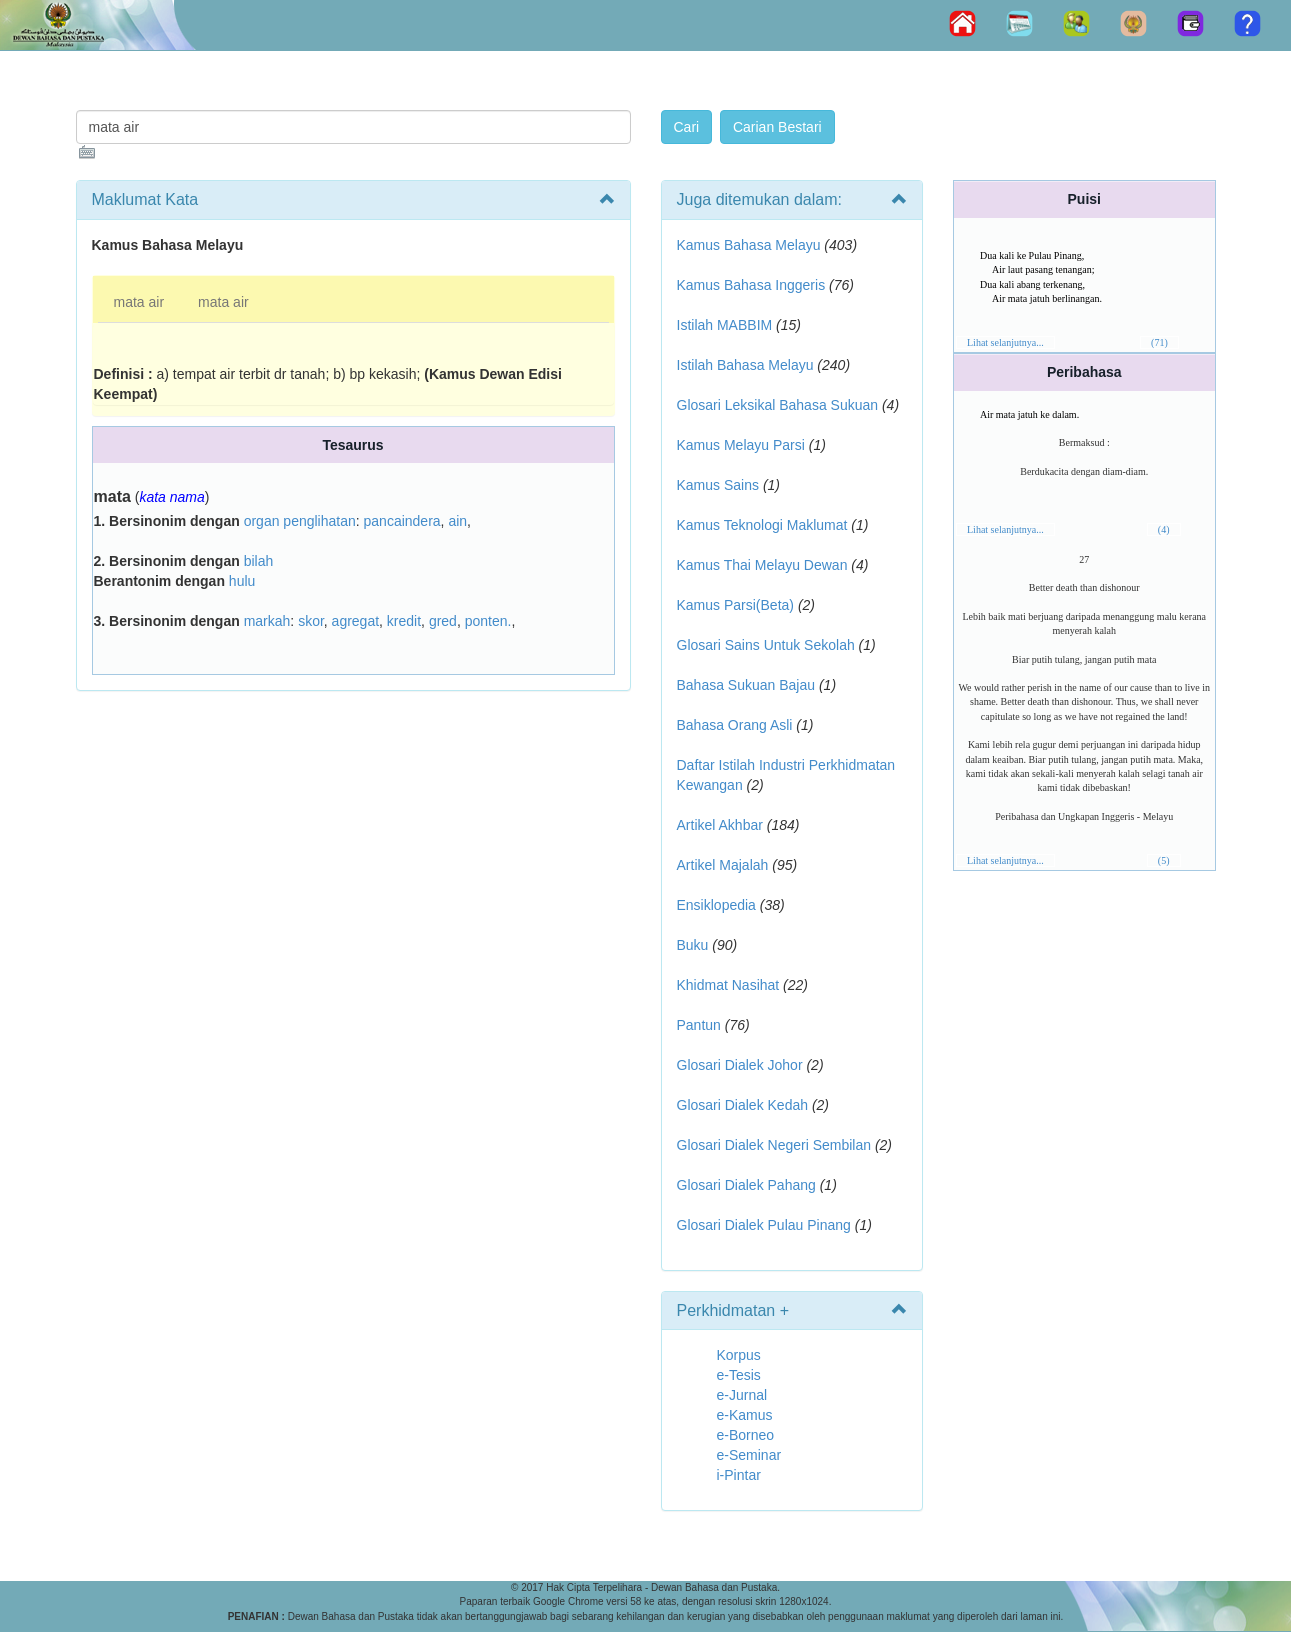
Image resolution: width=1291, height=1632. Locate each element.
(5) (1164, 860)
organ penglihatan (300, 521)
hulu (242, 581)
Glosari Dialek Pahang (746, 1185)
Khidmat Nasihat (728, 985)
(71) (1159, 342)
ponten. (488, 621)
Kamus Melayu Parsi (741, 445)
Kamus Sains (718, 485)
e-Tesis (739, 1375)
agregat (355, 621)
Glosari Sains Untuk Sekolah (766, 645)
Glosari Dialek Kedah (743, 1105)
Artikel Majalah (723, 865)
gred (443, 621)
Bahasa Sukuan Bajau (746, 685)
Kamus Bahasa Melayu (751, 245)
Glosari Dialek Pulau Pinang (764, 1225)
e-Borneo (746, 1435)
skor (311, 621)
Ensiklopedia (716, 905)
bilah (259, 561)
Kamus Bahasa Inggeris (751, 285)
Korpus (739, 1355)
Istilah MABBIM (725, 325)
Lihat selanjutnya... (1005, 342)
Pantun (699, 1025)
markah (267, 621)
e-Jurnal (742, 1395)
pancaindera (402, 521)
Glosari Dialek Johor (740, 1065)
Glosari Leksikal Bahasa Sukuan (778, 405)
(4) (1164, 529)
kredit (404, 621)
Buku (693, 945)
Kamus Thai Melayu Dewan (762, 565)
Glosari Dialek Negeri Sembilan (774, 1145)
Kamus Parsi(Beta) (735, 605)
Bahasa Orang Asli (735, 725)
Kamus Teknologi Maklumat (762, 525)
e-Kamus (745, 1415)
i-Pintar (739, 1475)
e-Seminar (749, 1455)
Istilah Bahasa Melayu (745, 365)
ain (457, 521)
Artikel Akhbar (720, 825)
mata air (139, 302)
